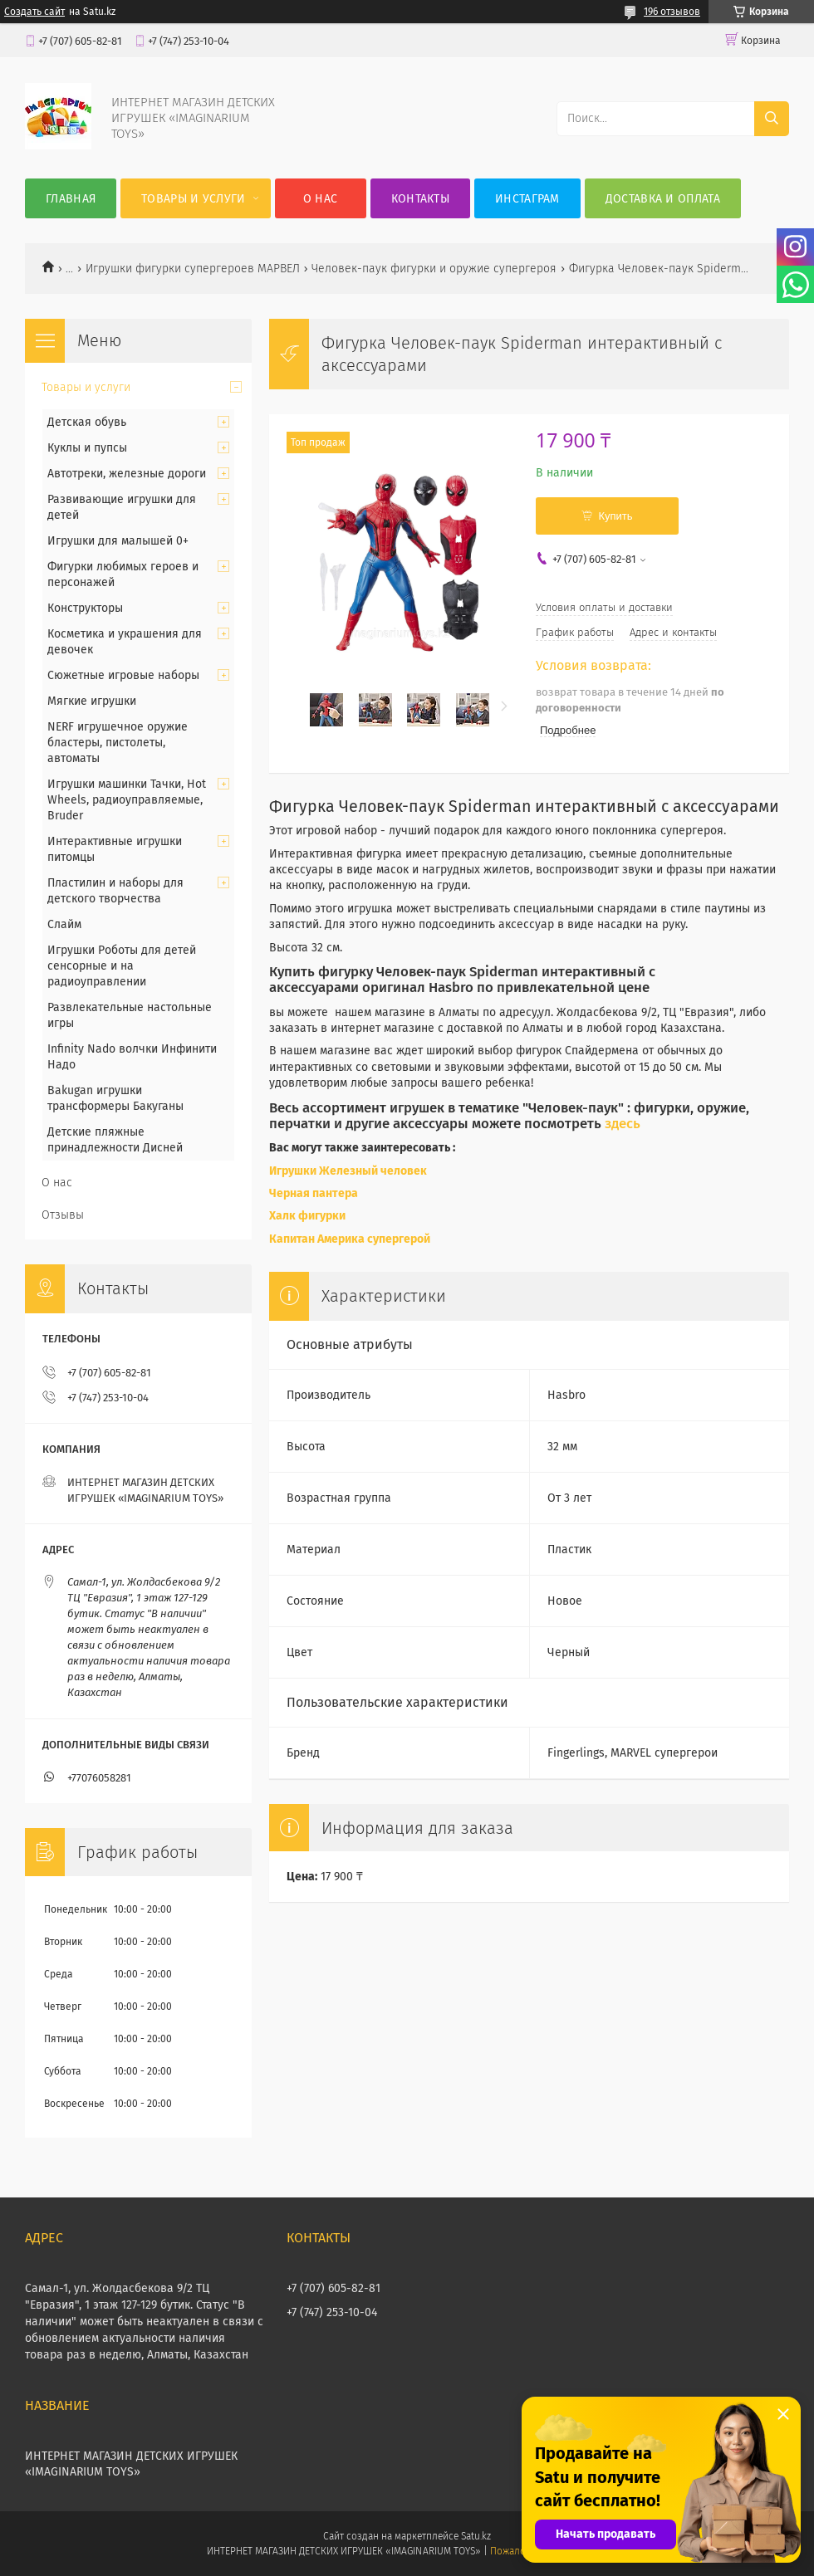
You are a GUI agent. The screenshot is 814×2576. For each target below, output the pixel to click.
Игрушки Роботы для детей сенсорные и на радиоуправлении (121, 966)
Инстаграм (527, 199)
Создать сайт (34, 11)
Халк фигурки (307, 1216)
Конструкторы (85, 608)
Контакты (420, 199)
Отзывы (63, 1215)
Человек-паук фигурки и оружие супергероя (434, 269)
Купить (615, 516)
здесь (622, 1123)
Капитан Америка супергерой (349, 1239)
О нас (320, 199)
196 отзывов (672, 11)
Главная (71, 199)
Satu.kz (476, 2536)
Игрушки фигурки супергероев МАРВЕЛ (193, 269)
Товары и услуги (193, 199)
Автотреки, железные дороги (126, 474)
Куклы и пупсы (87, 448)
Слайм (64, 924)
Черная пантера (314, 1193)
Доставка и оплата (663, 199)
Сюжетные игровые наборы (123, 675)
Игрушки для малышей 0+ (118, 541)
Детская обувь (86, 422)
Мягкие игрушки (91, 701)
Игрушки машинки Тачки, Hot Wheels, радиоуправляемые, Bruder (126, 800)
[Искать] (771, 118)
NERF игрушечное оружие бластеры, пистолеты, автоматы (117, 742)
